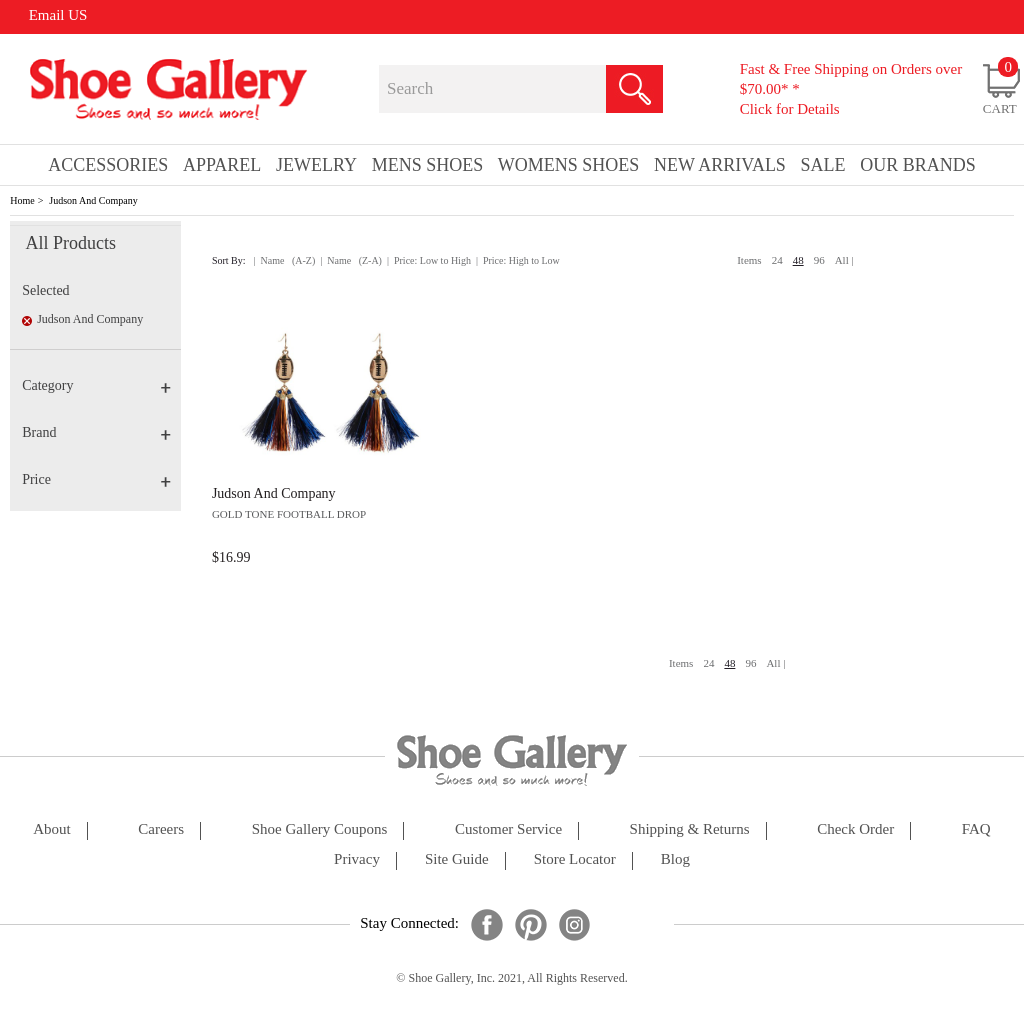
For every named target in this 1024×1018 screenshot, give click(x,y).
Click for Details (790, 109)
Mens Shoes (428, 165)
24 (777, 260)
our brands (918, 165)
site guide (457, 859)
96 (819, 260)
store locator (575, 859)
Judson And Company (93, 200)
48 (798, 260)
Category (96, 385)
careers (161, 829)
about (52, 829)
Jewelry (316, 165)
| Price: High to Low (518, 260)
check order (855, 829)
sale (823, 165)
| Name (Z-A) (351, 260)
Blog (675, 859)
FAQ (976, 829)
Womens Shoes (569, 165)
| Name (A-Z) (285, 260)
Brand (96, 432)
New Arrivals (720, 165)
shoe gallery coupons (320, 829)
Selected (45, 290)
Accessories (108, 165)
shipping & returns (690, 829)
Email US (58, 15)
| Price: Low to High (429, 260)
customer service (508, 829)
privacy (357, 859)
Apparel (222, 165)
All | (844, 260)
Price (96, 479)
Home (22, 200)
